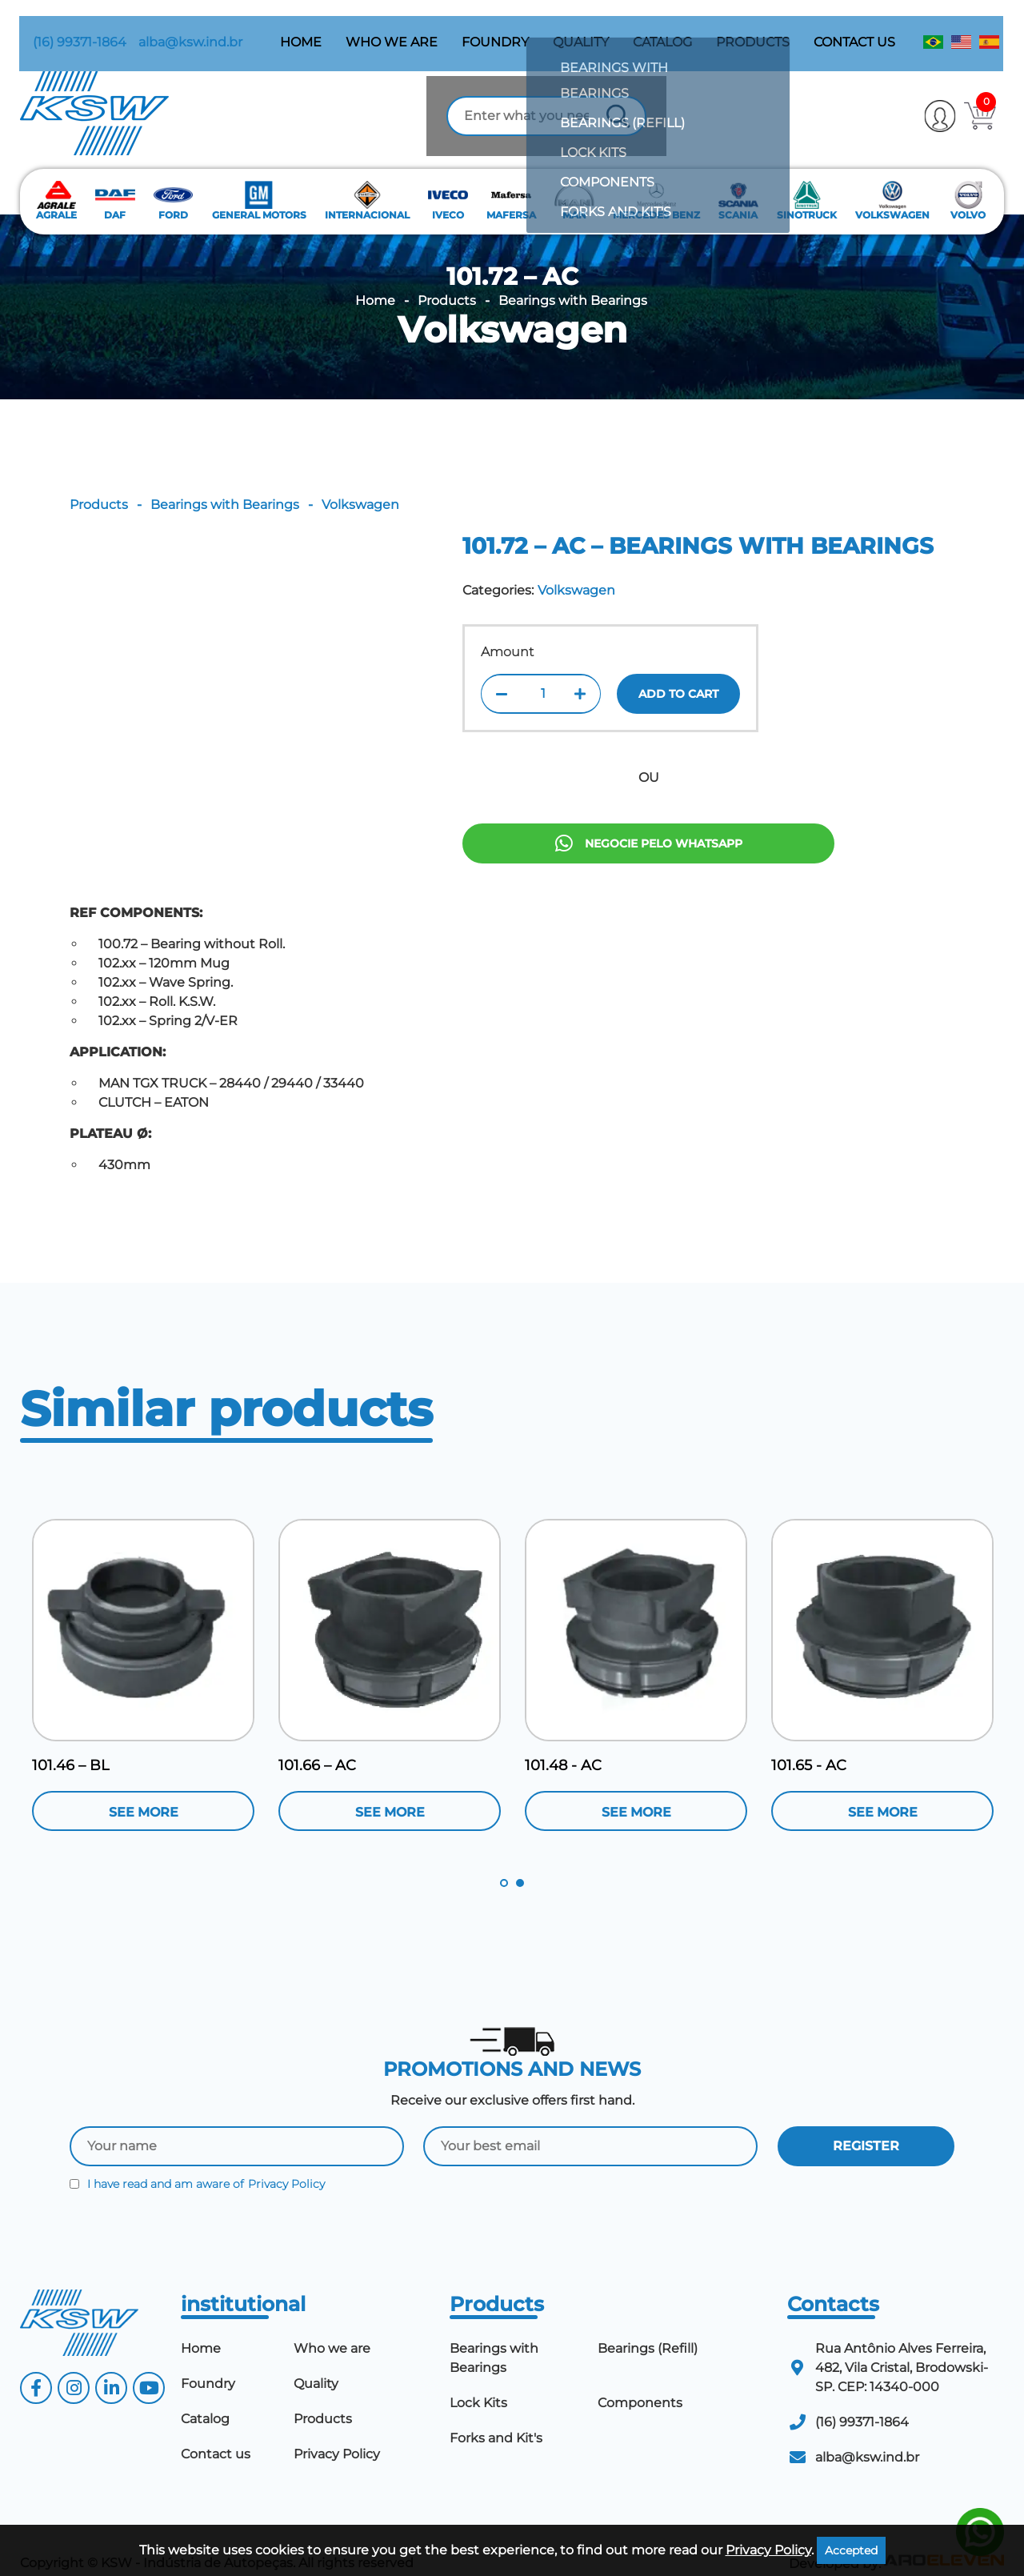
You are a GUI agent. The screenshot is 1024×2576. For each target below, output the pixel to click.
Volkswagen (512, 308)
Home (301, 28)
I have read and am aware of (197, 2162)
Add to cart (678, 748)
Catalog (663, 28)
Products (753, 28)
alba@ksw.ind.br (178, 28)
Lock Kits (478, 2381)
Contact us (855, 28)
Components (640, 2381)
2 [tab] (520, 1861)
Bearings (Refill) (648, 2326)
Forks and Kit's (496, 2416)
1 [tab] (504, 1861)
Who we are (392, 28)
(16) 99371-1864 (67, 28)
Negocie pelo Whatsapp (648, 914)
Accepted (851, 2550)
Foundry (496, 28)
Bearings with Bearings (572, 279)
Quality (582, 28)
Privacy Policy (286, 2162)
